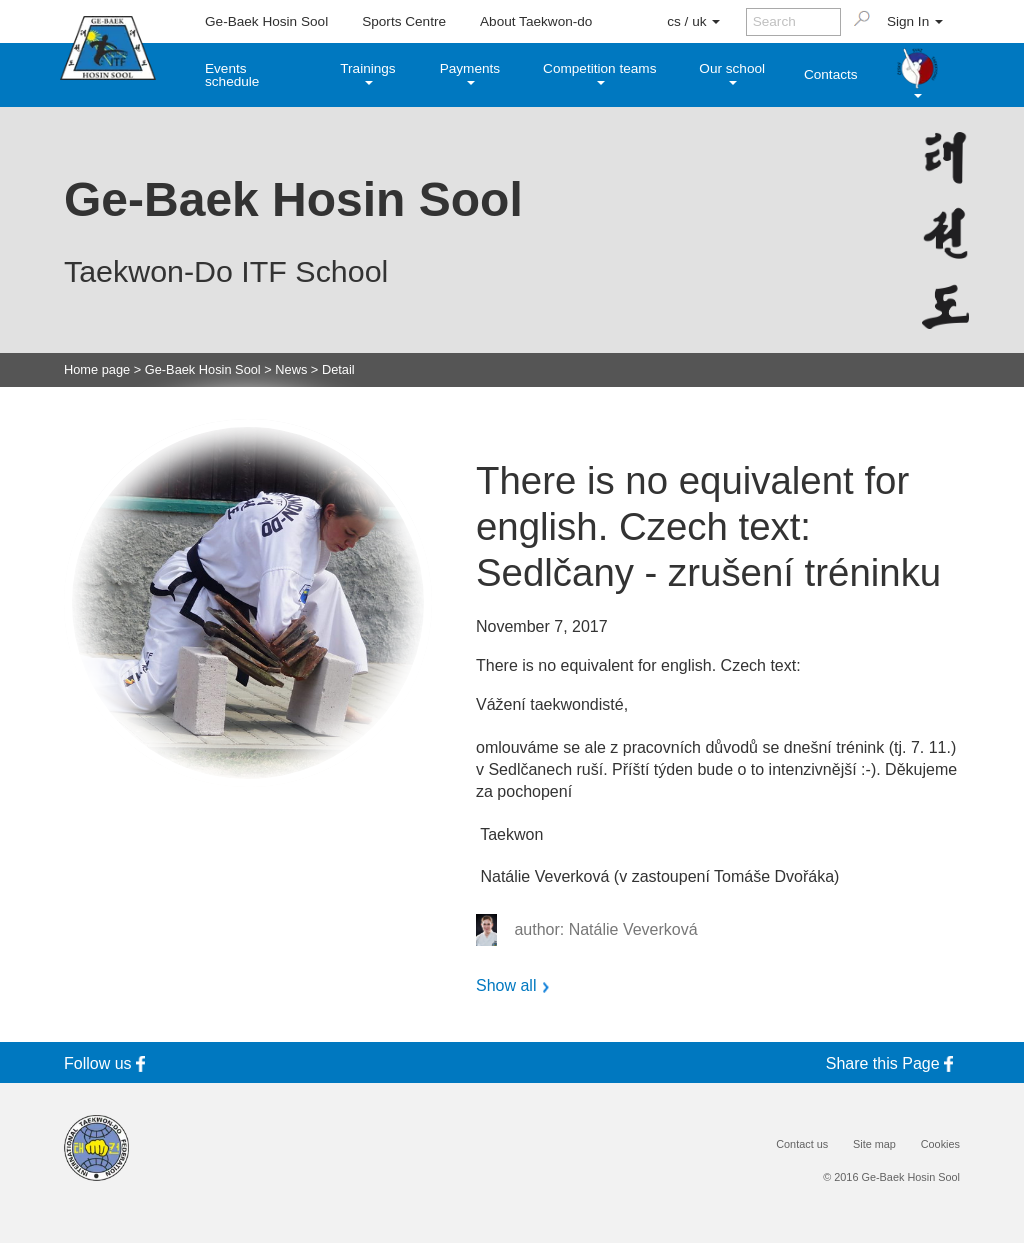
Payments (470, 73)
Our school (732, 73)
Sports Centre (404, 21)
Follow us (108, 1063)
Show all (506, 986)
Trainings (367, 73)
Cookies (940, 1144)
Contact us (802, 1144)
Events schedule (232, 75)
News (291, 370)
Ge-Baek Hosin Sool (266, 21)
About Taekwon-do (536, 21)
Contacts (831, 74)
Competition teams (599, 73)
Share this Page (893, 1063)
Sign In (915, 21)
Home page (97, 370)
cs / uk (693, 21)
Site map (874, 1144)
